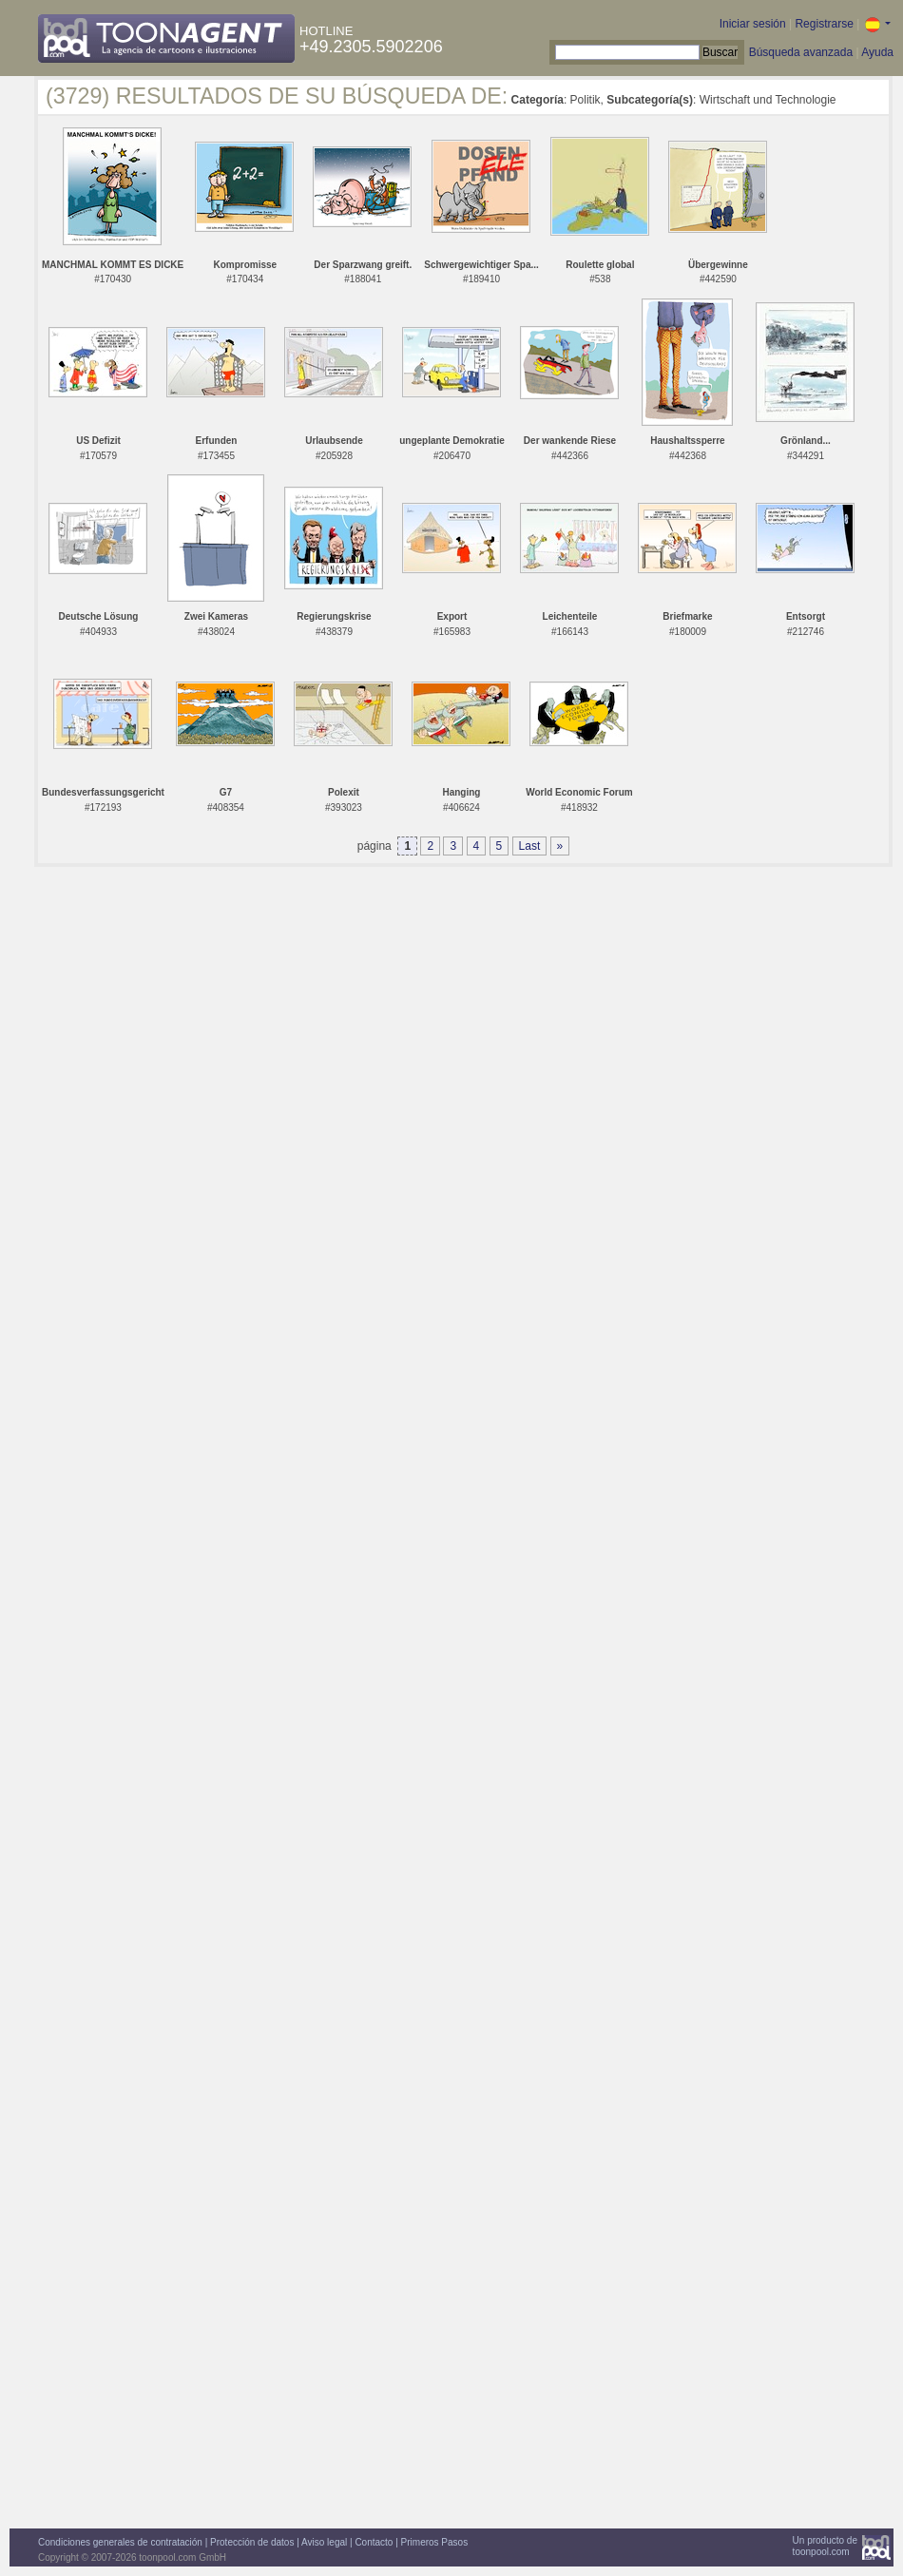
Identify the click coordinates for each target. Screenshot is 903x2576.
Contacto (374, 2542)
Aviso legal (324, 2542)
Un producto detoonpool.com (825, 2546)
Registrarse (824, 23)
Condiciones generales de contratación (120, 2542)
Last (530, 846)
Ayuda (877, 52)
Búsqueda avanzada (801, 52)
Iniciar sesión (753, 23)
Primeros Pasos (435, 2542)
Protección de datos (252, 2542)
